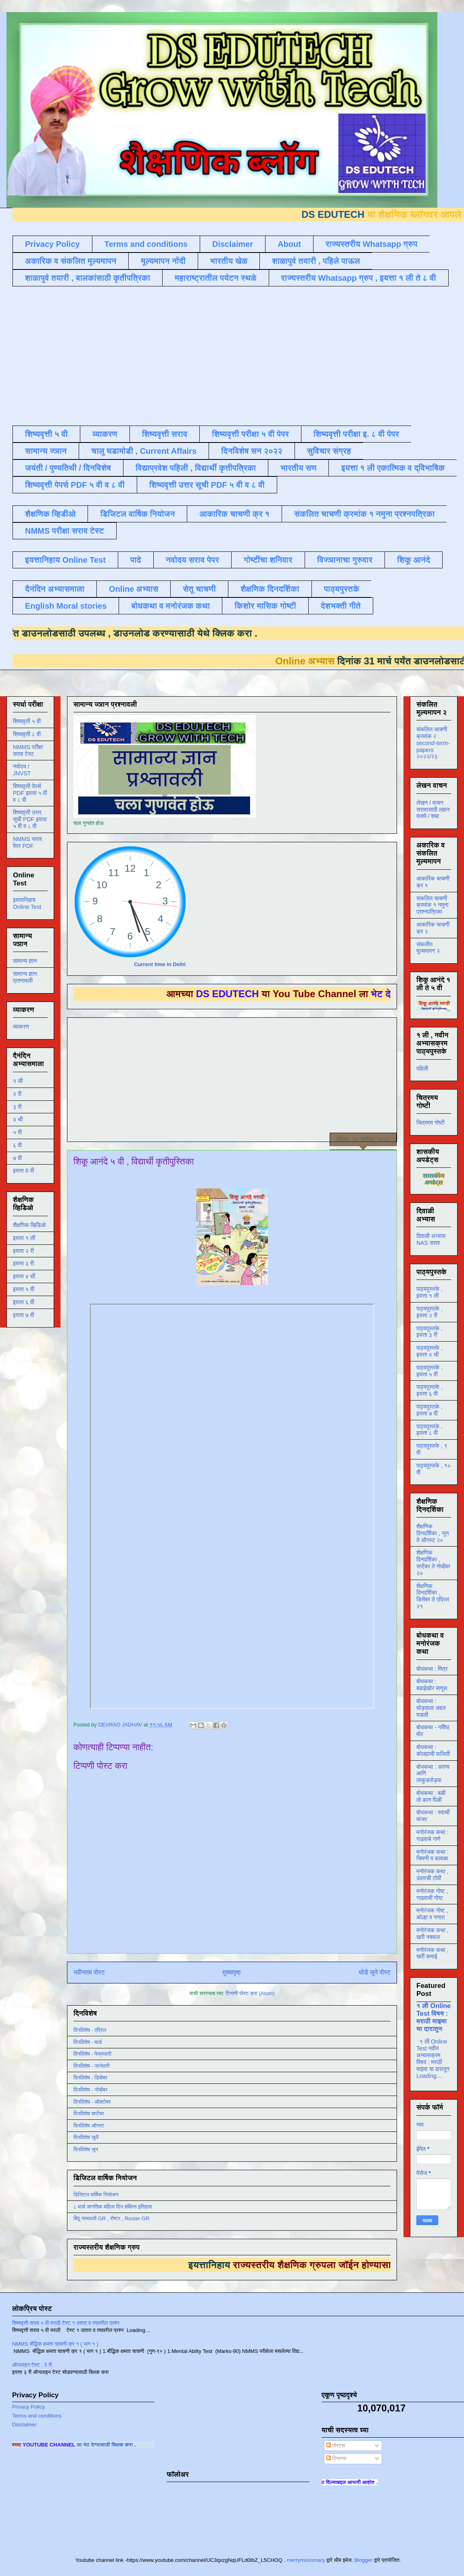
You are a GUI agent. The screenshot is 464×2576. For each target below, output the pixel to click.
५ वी (17, 1132)
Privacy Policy (52, 244)
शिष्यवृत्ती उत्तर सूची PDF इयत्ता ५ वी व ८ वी (30, 819)
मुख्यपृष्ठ (232, 1972)
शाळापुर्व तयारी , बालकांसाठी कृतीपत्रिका (87, 277)
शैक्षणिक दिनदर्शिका (269, 589)
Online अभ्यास (133, 589)
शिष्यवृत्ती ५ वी (46, 434)
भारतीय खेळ (228, 261)
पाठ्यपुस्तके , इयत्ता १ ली (429, 1292)
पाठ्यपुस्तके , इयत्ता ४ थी (429, 1351)
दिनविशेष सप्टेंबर (88, 2113)
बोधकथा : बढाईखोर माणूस (431, 1684)
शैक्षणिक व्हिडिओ (29, 1225)
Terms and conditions (146, 244)
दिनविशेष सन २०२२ (251, 451)
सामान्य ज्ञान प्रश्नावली (25, 977)
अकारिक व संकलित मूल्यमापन (70, 261)
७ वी (17, 1158)
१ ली (18, 1081)
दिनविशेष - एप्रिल (89, 2030)
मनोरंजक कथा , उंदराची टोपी (432, 1874)
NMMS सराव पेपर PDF (27, 842)
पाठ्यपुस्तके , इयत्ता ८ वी (429, 1429)
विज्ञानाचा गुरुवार (344, 559)
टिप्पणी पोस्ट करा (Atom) (250, 1993)
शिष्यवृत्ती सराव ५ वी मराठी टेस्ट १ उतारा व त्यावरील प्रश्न (65, 2323)
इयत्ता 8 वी (23, 1170)
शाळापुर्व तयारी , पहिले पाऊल (316, 261)
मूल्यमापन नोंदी (163, 261)
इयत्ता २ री (23, 1251)
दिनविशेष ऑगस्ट (88, 2126)
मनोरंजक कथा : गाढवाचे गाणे (432, 1835)
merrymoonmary (306, 2560)
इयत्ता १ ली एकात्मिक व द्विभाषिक (393, 467)
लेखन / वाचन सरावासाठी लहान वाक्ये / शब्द (433, 810)
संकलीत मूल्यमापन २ (428, 947)
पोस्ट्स (335, 2445)
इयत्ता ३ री (23, 1263)
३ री (17, 1107)
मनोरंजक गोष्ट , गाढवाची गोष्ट (432, 1894)
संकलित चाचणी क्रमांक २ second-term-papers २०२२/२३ (432, 743)
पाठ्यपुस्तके (341, 589)
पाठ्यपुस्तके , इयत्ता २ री (429, 1312)
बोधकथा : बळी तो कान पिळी (430, 1796)
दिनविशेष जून (85, 2149)
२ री (17, 1094)
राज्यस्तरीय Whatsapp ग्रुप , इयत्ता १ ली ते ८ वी (358, 277)
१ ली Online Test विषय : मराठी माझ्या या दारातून (433, 2017)
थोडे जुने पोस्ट (375, 1972)
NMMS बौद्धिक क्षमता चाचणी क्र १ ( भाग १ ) (55, 2344)
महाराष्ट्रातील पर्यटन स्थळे (216, 277)
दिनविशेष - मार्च (87, 2042)
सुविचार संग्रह (329, 451)
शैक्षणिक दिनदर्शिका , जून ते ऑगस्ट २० (432, 1533)
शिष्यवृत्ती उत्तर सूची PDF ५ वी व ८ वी (207, 484)
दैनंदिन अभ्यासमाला (54, 589)
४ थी (18, 1119)
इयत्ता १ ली (24, 1238)
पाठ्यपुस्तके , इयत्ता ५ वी (429, 1371)
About (289, 244)
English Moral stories (66, 605)
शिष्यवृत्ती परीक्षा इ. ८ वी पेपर (356, 434)
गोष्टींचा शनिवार (268, 559)
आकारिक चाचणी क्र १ (234, 513)
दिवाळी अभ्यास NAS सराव (430, 1239)
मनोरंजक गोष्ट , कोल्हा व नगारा (432, 1914)
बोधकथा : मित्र (431, 1669)
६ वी (17, 1145)
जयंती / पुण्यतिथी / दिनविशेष (68, 467)
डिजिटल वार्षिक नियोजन (137, 513)
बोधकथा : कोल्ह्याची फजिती (433, 1750)
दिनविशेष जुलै (85, 2137)
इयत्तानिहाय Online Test (65, 559)
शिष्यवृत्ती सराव (165, 434)
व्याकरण (104, 434)
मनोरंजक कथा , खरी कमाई (432, 1953)
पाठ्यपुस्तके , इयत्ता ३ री (429, 1331)
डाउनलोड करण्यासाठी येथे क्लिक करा (151, 633)
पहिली (422, 1068)
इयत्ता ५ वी (23, 1289)
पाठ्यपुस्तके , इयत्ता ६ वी (429, 1390)
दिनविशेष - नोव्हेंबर (90, 2090)
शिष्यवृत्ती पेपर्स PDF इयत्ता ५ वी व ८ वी (30, 793)
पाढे (135, 559)
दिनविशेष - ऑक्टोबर (92, 2102)
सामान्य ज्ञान (46, 451)
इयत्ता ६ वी (23, 1302)
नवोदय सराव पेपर (192, 559)
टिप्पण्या (336, 2458)
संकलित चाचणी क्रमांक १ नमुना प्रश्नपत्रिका (364, 513)
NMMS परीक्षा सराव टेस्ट (64, 530)
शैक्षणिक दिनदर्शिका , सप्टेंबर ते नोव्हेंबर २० (433, 1562)
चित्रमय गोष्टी (430, 1122)
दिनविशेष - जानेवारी (91, 2066)
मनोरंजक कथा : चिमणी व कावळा (432, 1855)
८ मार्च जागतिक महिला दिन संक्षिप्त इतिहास (112, 2207)
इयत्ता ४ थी (24, 1276)
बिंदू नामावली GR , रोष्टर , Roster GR (111, 2218)
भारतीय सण (298, 467)
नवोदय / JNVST (22, 770)
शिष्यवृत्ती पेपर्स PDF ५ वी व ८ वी (75, 484)
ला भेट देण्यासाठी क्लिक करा (136, 2445)
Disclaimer (232, 244)
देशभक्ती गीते (341, 605)
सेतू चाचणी (199, 589)
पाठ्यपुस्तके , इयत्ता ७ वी (429, 1410)
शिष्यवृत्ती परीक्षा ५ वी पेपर (250, 434)
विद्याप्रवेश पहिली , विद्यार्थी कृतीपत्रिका (196, 467)
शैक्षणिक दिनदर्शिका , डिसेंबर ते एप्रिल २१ (432, 1596)
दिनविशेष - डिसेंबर (90, 2078)
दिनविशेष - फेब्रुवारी (92, 2054)
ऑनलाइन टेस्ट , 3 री (32, 2365)
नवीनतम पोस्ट (89, 1972)
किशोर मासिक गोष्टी (265, 605)
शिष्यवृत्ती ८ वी (27, 734)
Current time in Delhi (160, 964)
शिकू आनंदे (413, 559)
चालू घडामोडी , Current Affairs (143, 451)
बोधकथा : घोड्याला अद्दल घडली (430, 1708)
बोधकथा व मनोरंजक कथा (170, 605)
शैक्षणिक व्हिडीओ (50, 513)
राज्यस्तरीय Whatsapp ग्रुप (372, 244)
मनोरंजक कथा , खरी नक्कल (432, 1933)
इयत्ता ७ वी (23, 1315)
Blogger (363, 2560)
